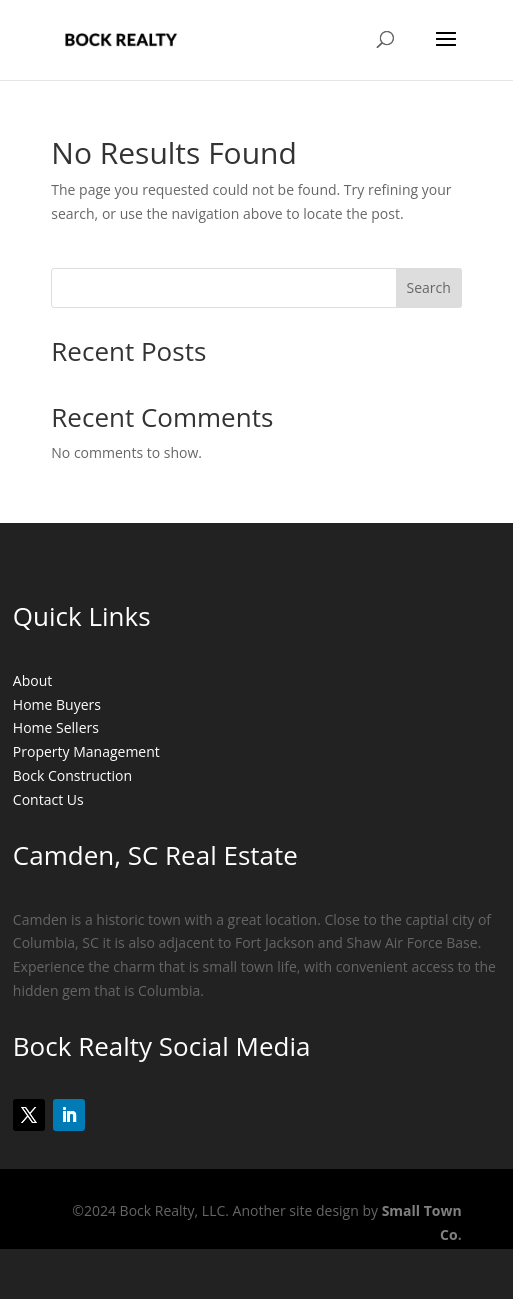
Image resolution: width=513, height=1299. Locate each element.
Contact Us (48, 799)
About (32, 680)
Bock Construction (72, 775)
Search (429, 287)
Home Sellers (56, 727)
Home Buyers (57, 704)
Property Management (86, 751)
